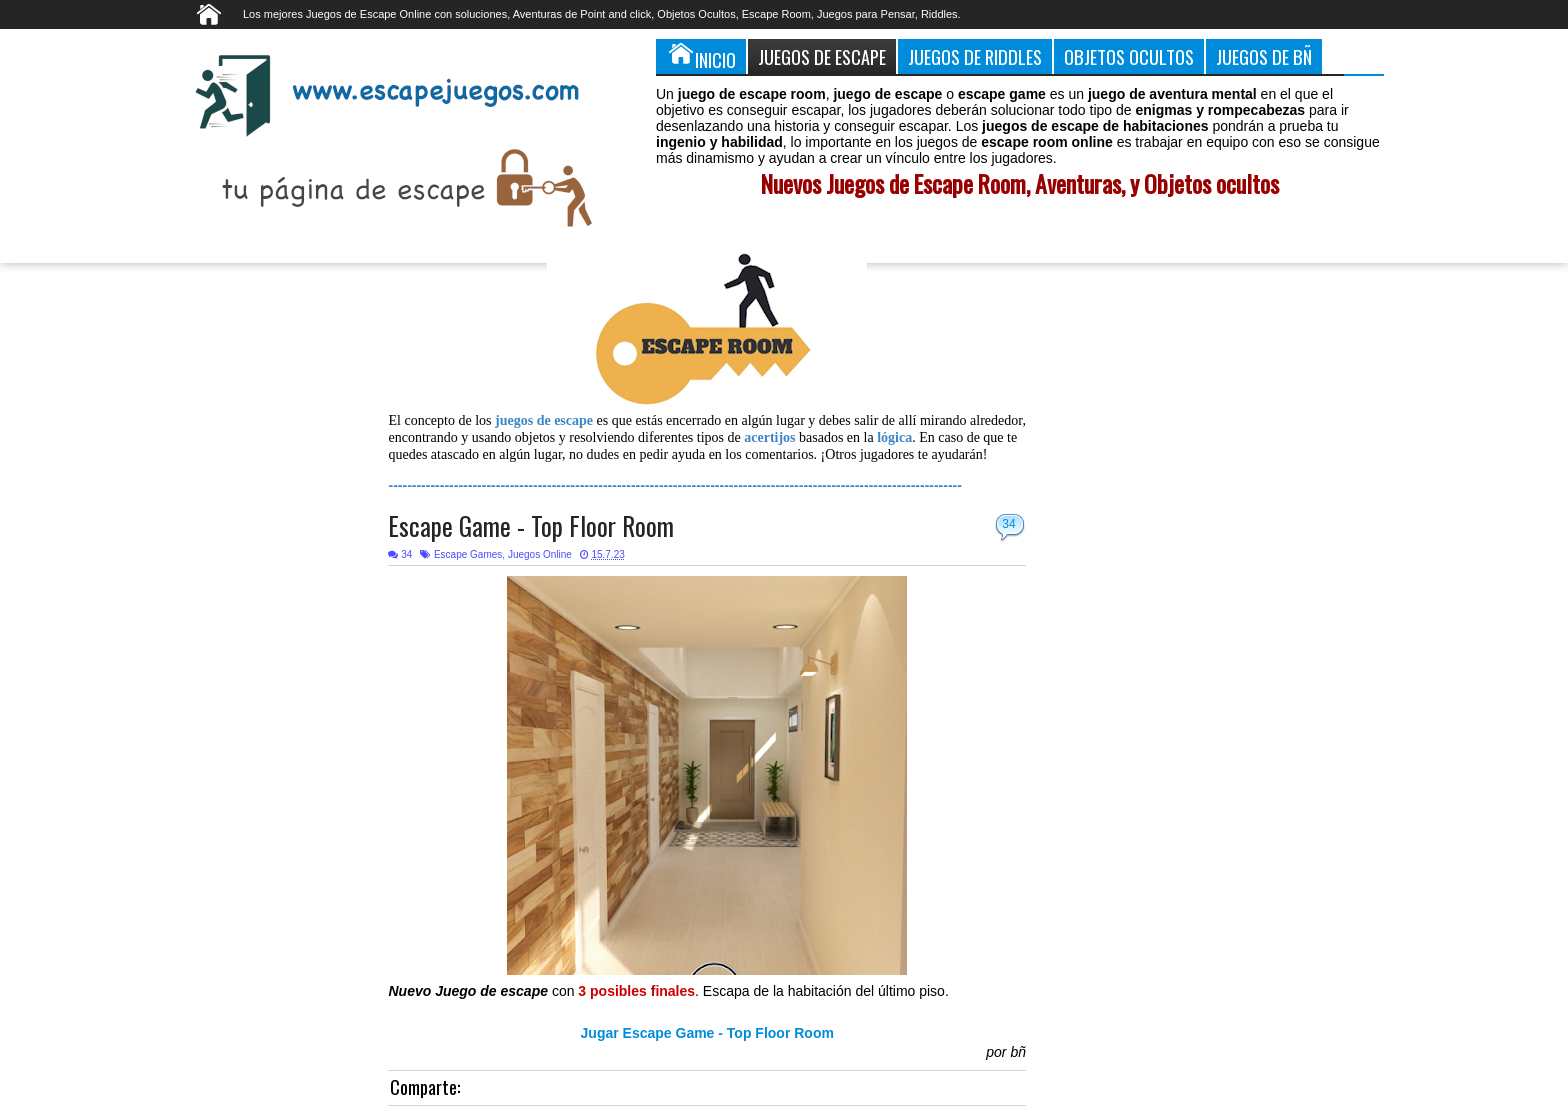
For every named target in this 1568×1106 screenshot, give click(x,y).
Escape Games (468, 554)
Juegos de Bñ (1264, 56)
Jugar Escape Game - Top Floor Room (707, 1033)
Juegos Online (540, 554)
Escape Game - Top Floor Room (531, 525)
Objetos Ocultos (1129, 56)
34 (1008, 524)
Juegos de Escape (822, 56)
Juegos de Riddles (975, 56)
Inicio (701, 56)
